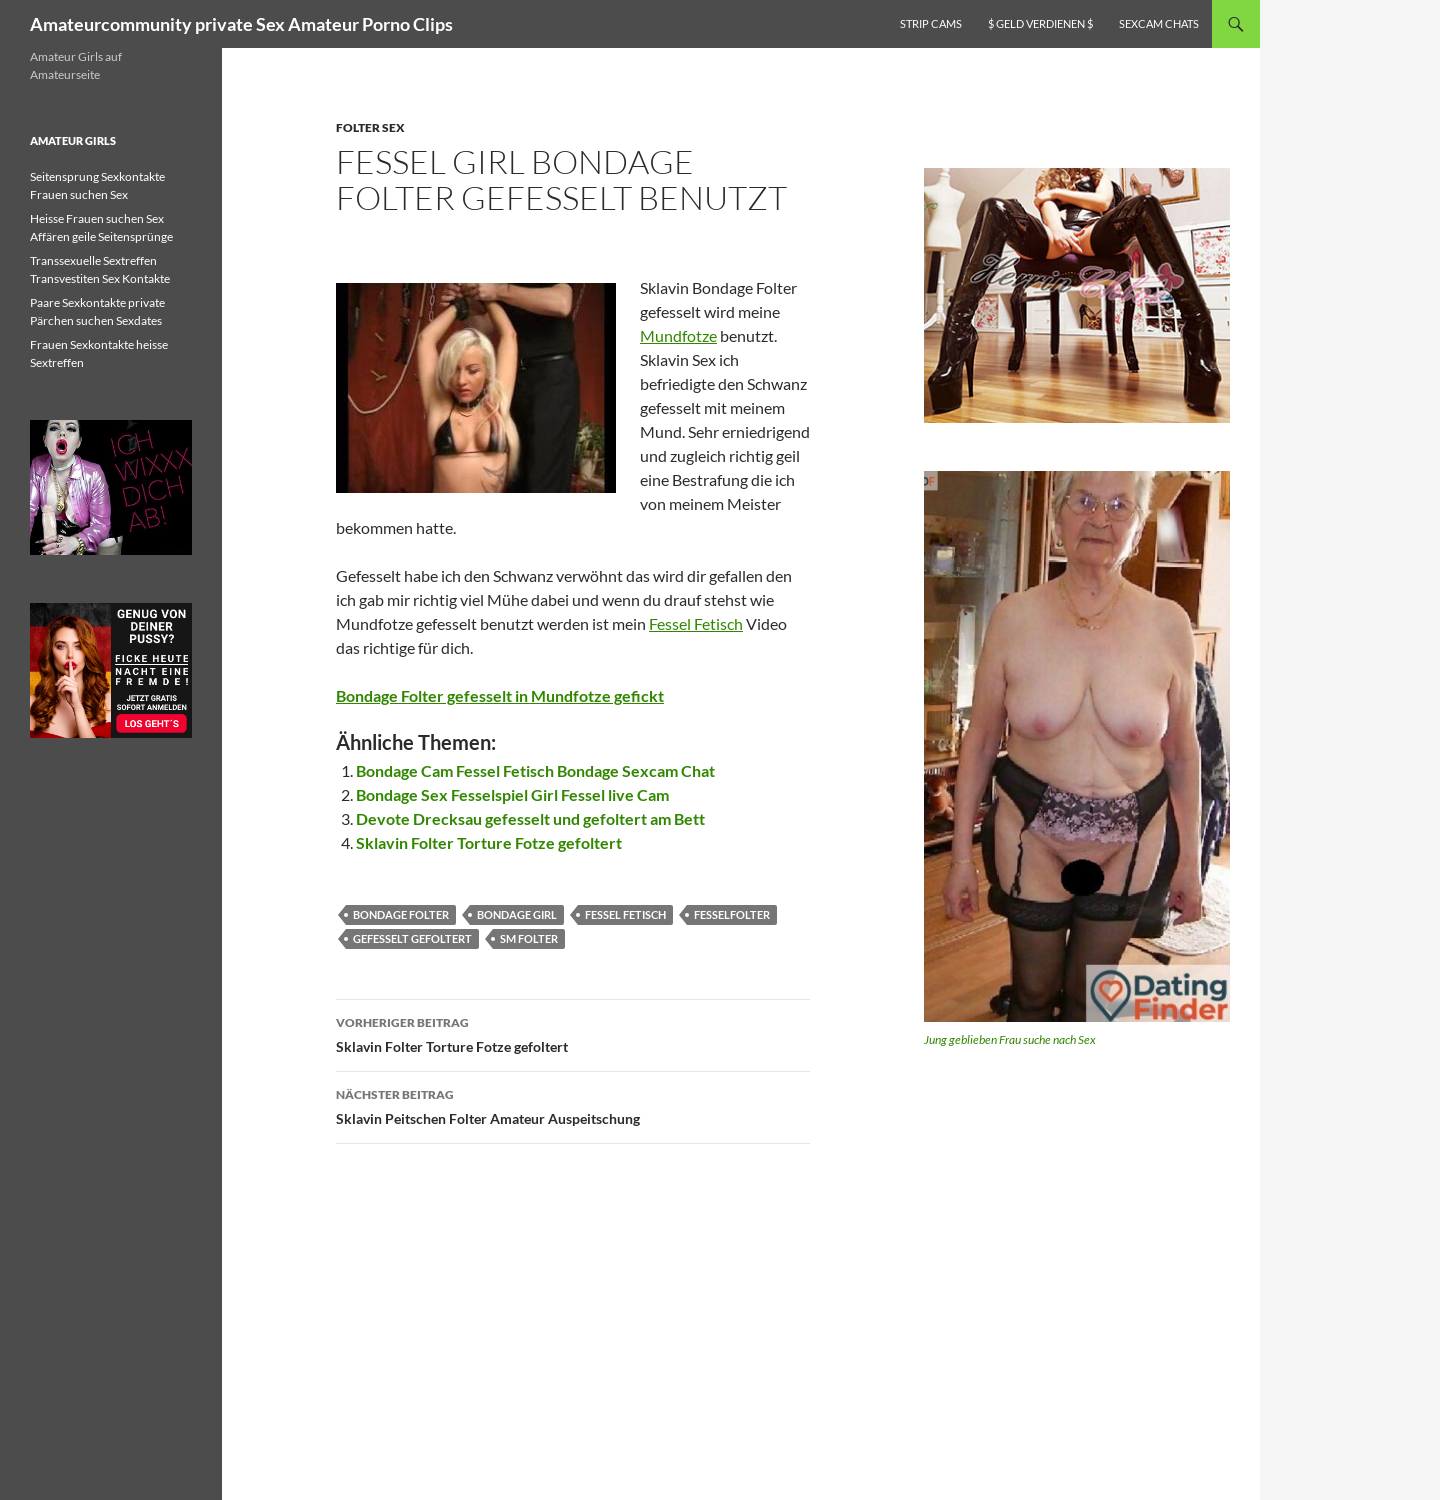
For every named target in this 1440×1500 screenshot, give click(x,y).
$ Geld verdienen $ (1040, 23)
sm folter (529, 938)
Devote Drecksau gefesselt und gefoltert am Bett (530, 818)
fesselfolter (732, 914)
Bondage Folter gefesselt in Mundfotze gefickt (500, 695)
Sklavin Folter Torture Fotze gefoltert (489, 842)
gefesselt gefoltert (412, 938)
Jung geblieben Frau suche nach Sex (1010, 1039)
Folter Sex (370, 127)
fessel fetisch (625, 914)
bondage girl (517, 914)
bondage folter (401, 914)
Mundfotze (678, 335)
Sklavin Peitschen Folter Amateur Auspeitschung (573, 1105)
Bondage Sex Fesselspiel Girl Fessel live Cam (512, 794)
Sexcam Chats (1159, 23)
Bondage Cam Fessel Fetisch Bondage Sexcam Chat (535, 770)
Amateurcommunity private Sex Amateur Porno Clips (241, 24)
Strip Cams (931, 23)
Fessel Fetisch (696, 623)
